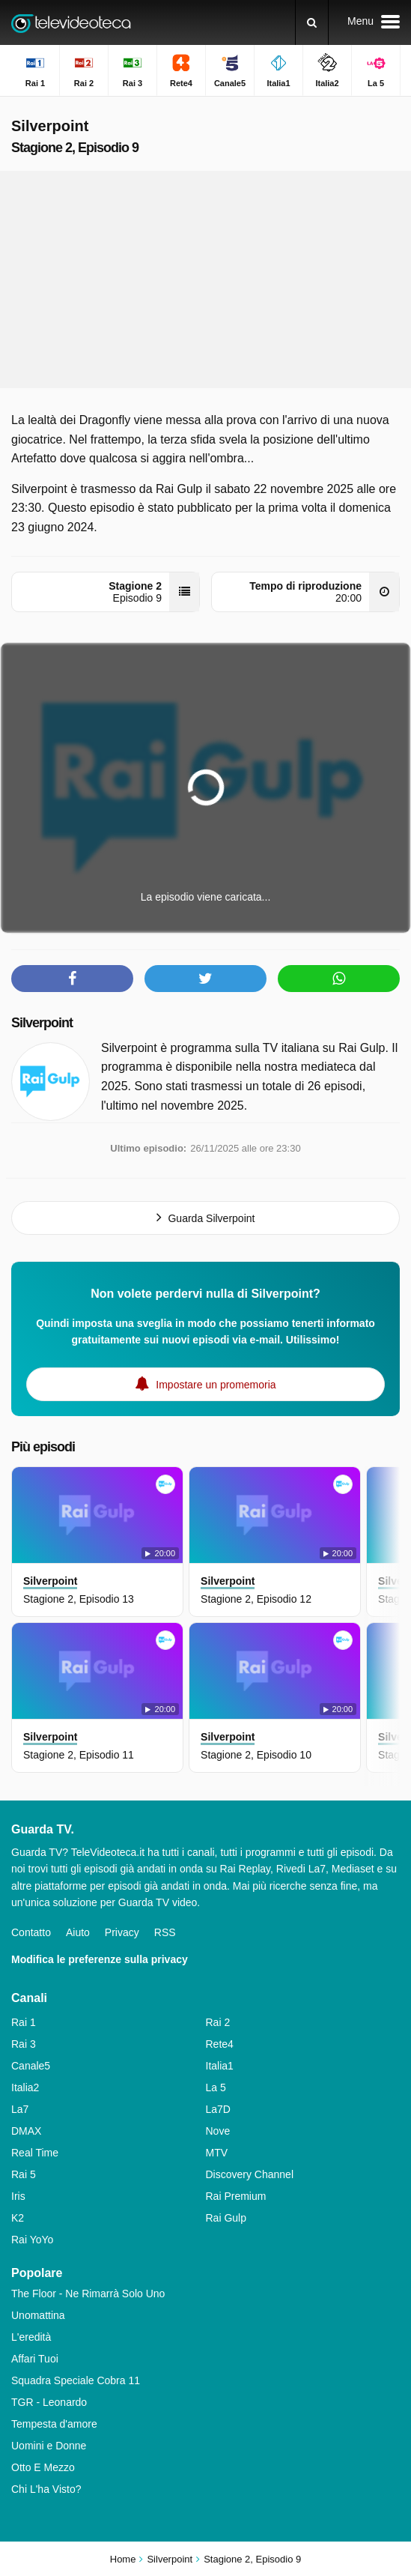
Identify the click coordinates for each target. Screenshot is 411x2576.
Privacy (122, 1932)
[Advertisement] (206, 279)
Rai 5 (23, 2174)
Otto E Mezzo (43, 2467)
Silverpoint (42, 1022)
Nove (218, 2131)
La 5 (216, 2087)
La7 (19, 2109)
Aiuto (78, 1932)
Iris (18, 2196)
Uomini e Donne (48, 2446)
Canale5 (30, 2066)
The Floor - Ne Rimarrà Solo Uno (88, 2294)
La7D (218, 2109)
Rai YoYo (32, 2240)
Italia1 (220, 2066)
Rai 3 (23, 2044)
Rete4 (220, 2044)
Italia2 (25, 2087)
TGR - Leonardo (49, 2402)
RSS (165, 1932)
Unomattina (38, 2315)
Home (123, 2559)
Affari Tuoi (34, 2359)
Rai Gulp (226, 2218)
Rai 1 (23, 2022)
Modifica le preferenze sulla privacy (99, 1959)
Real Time (34, 2153)
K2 (17, 2218)
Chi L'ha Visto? (46, 2489)
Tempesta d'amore (54, 2424)
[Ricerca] (312, 22)
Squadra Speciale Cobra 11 (75, 2380)
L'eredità (31, 2337)
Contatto (31, 1932)
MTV (217, 2153)
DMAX (26, 2131)
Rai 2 (218, 2022)
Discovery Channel (250, 2174)
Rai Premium (236, 2196)
